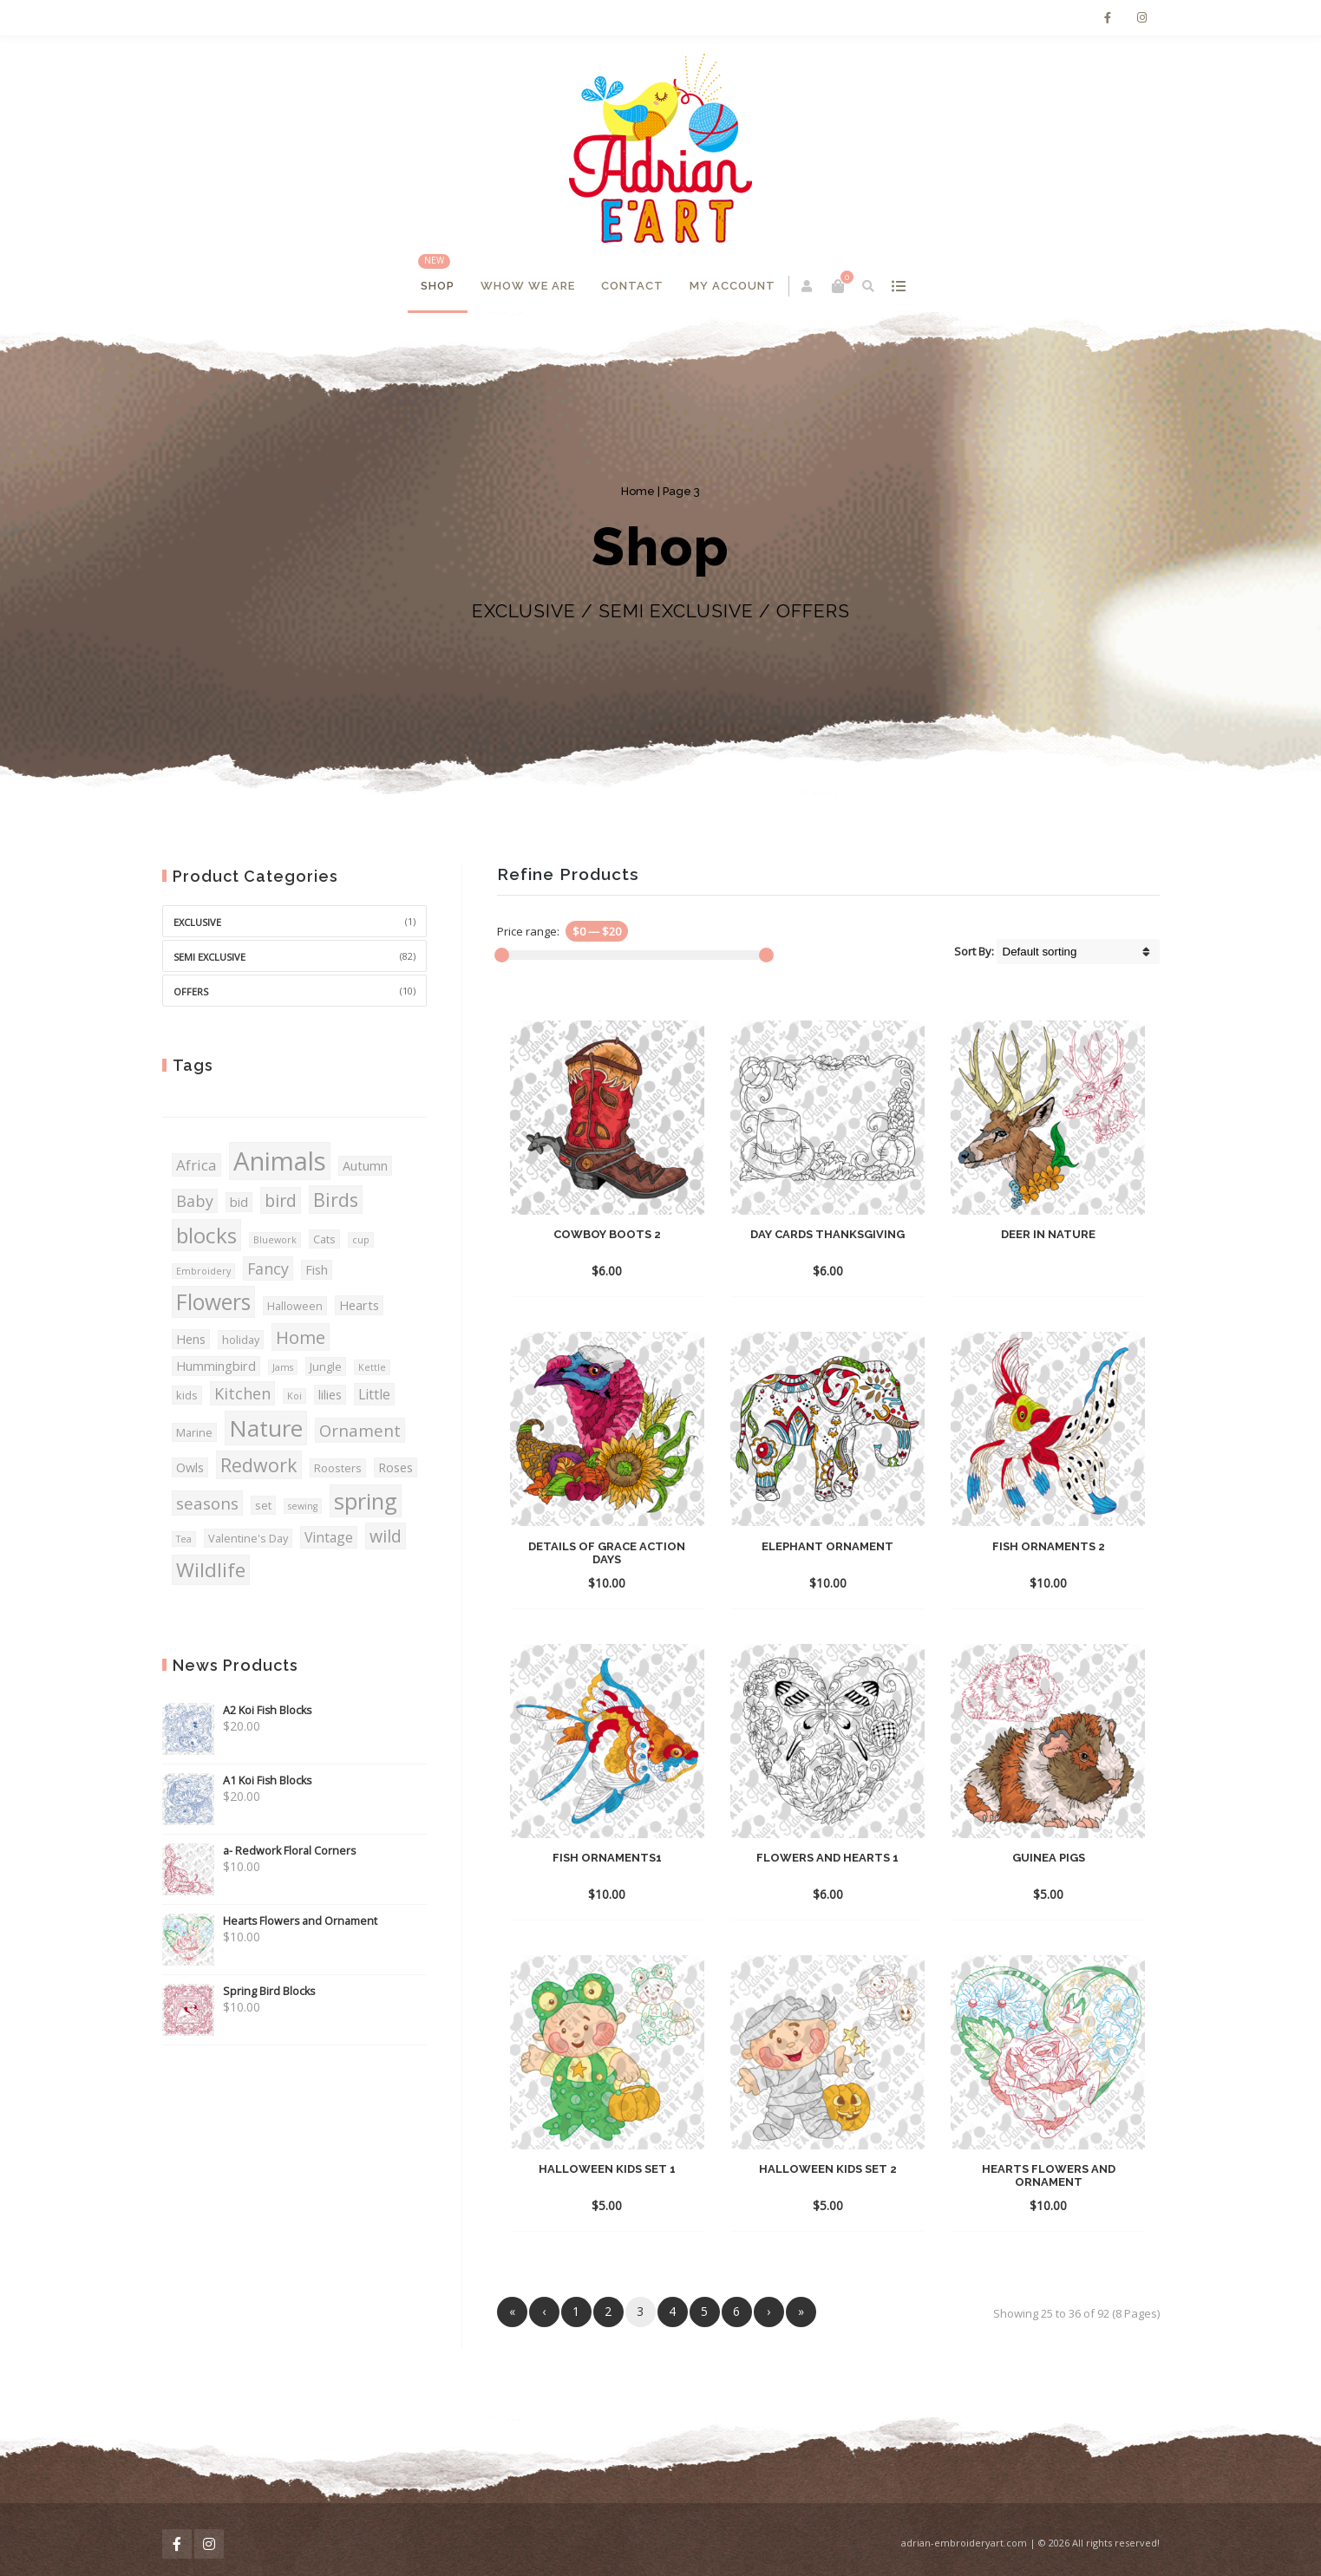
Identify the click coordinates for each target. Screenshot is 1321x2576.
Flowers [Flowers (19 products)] (213, 1302)
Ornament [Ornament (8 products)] (360, 1430)
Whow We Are (528, 285)
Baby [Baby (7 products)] (194, 1200)
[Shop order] (1078, 951)
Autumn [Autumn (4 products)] (365, 1166)
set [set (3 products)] (263, 1505)
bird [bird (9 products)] (281, 1200)
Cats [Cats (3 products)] (324, 1239)
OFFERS (190, 991)
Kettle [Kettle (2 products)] (372, 1367)
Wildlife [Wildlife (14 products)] (210, 1569)
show (898, 286)
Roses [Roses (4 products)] (395, 1467)
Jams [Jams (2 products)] (282, 1367)
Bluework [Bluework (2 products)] (275, 1240)
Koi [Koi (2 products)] (294, 1396)
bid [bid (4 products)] (239, 1202)
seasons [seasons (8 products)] (207, 1503)
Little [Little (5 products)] (374, 1394)
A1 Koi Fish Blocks (236, 1780)
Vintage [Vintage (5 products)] (328, 1537)
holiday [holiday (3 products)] (240, 1339)
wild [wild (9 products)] (385, 1536)
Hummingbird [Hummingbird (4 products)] (216, 1366)
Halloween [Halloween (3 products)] (295, 1306)
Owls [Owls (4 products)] (190, 1467)
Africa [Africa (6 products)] (196, 1165)
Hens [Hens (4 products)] (191, 1339)
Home (638, 491)
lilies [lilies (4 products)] (330, 1394)
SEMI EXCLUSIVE (209, 956)
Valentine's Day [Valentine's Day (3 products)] (248, 1538)
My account (732, 285)
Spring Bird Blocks (238, 1991)
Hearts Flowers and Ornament (269, 1921)
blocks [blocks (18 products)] (206, 1235)
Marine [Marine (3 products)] (194, 1432)
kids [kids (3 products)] (187, 1395)
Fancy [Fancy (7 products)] (268, 1268)
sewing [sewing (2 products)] (302, 1506)
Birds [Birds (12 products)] (335, 1199)
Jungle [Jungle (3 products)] (326, 1366)
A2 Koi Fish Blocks (236, 1710)
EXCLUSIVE (197, 922)
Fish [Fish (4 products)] (316, 1270)
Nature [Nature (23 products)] (266, 1428)
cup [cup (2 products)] (360, 1240)
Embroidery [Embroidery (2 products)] (203, 1271)
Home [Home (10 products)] (300, 1337)
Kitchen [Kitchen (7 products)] (242, 1393)
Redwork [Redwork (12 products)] (259, 1464)
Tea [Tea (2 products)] (184, 1539)
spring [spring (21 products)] (365, 1501)
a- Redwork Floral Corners (259, 1850)
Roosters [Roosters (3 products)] (338, 1468)
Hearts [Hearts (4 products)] (359, 1305)
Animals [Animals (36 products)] (279, 1161)
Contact (632, 285)
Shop (438, 285)
